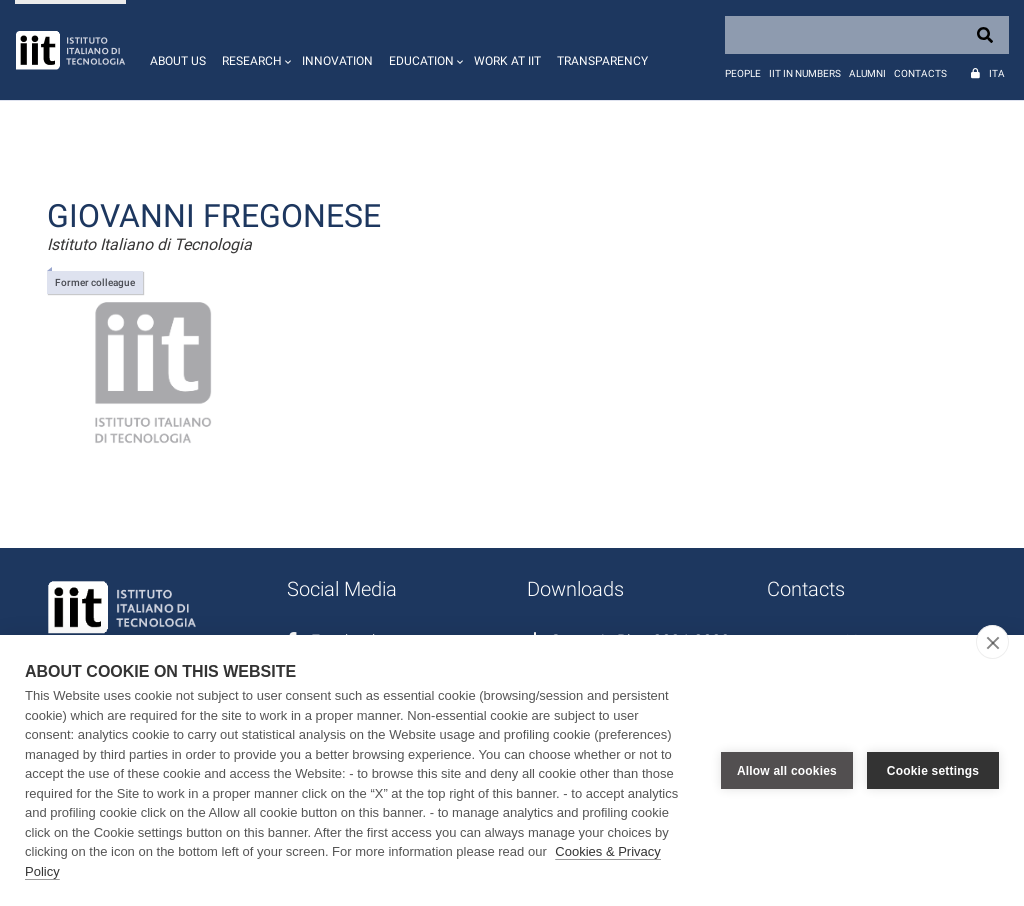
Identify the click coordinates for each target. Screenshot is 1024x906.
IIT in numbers (805, 73)
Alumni (867, 73)
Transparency (602, 61)
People (743, 73)
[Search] (867, 35)
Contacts (920, 73)
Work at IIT (507, 61)
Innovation (337, 61)
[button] (254, 50)
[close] (992, 642)
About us (178, 61)
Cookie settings (933, 771)
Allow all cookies (787, 771)
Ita (997, 73)
